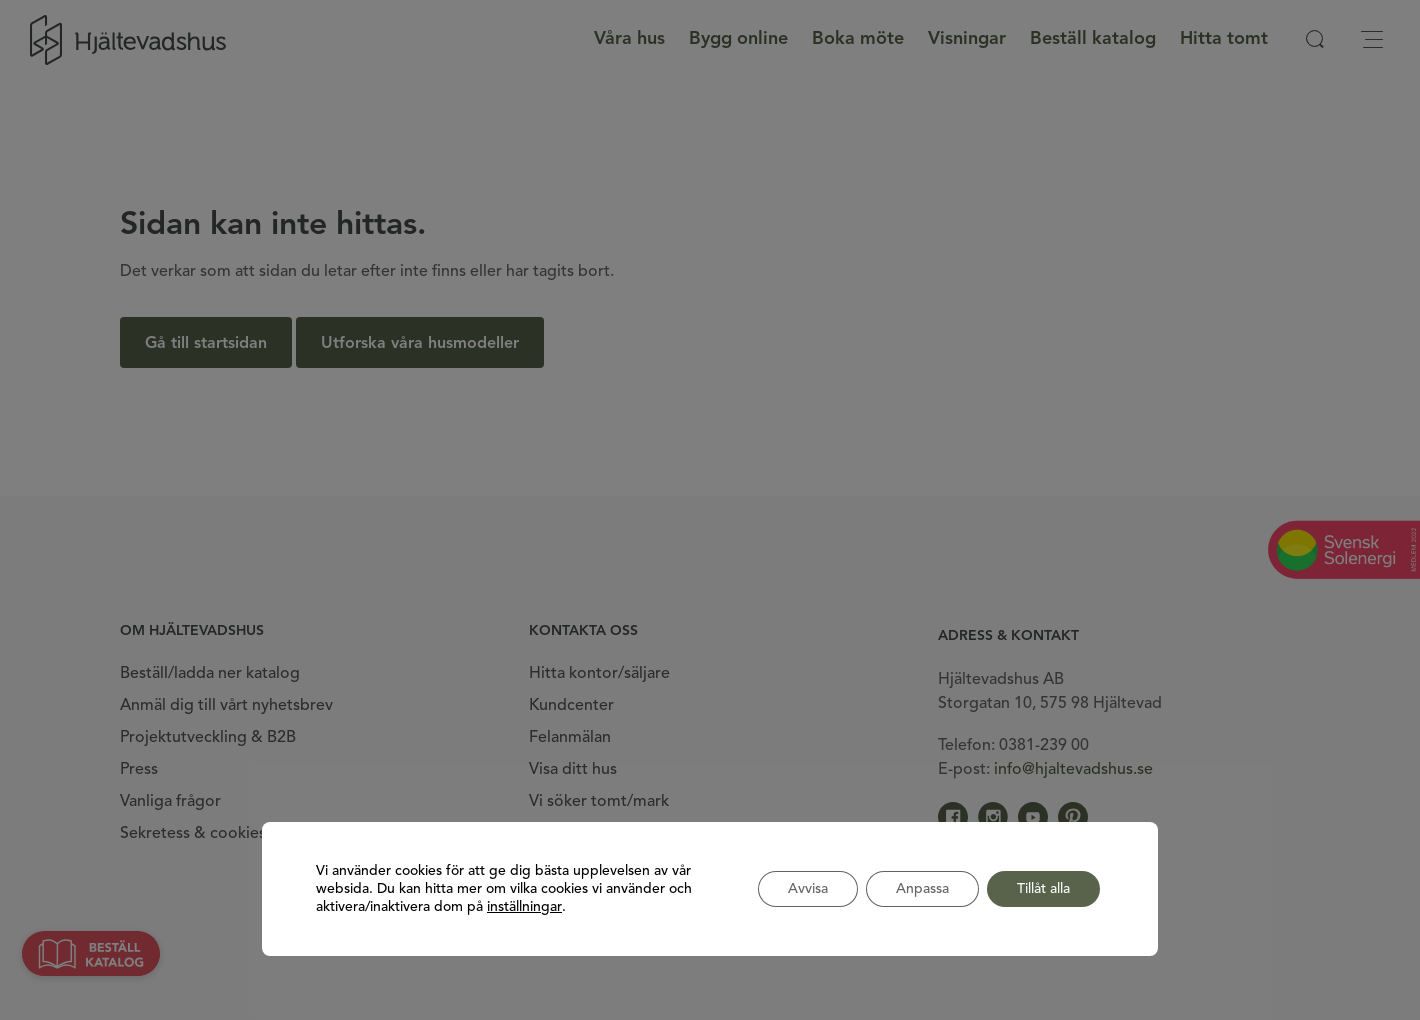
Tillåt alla (1043, 889)
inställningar (524, 907)
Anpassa (922, 889)
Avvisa (808, 889)
